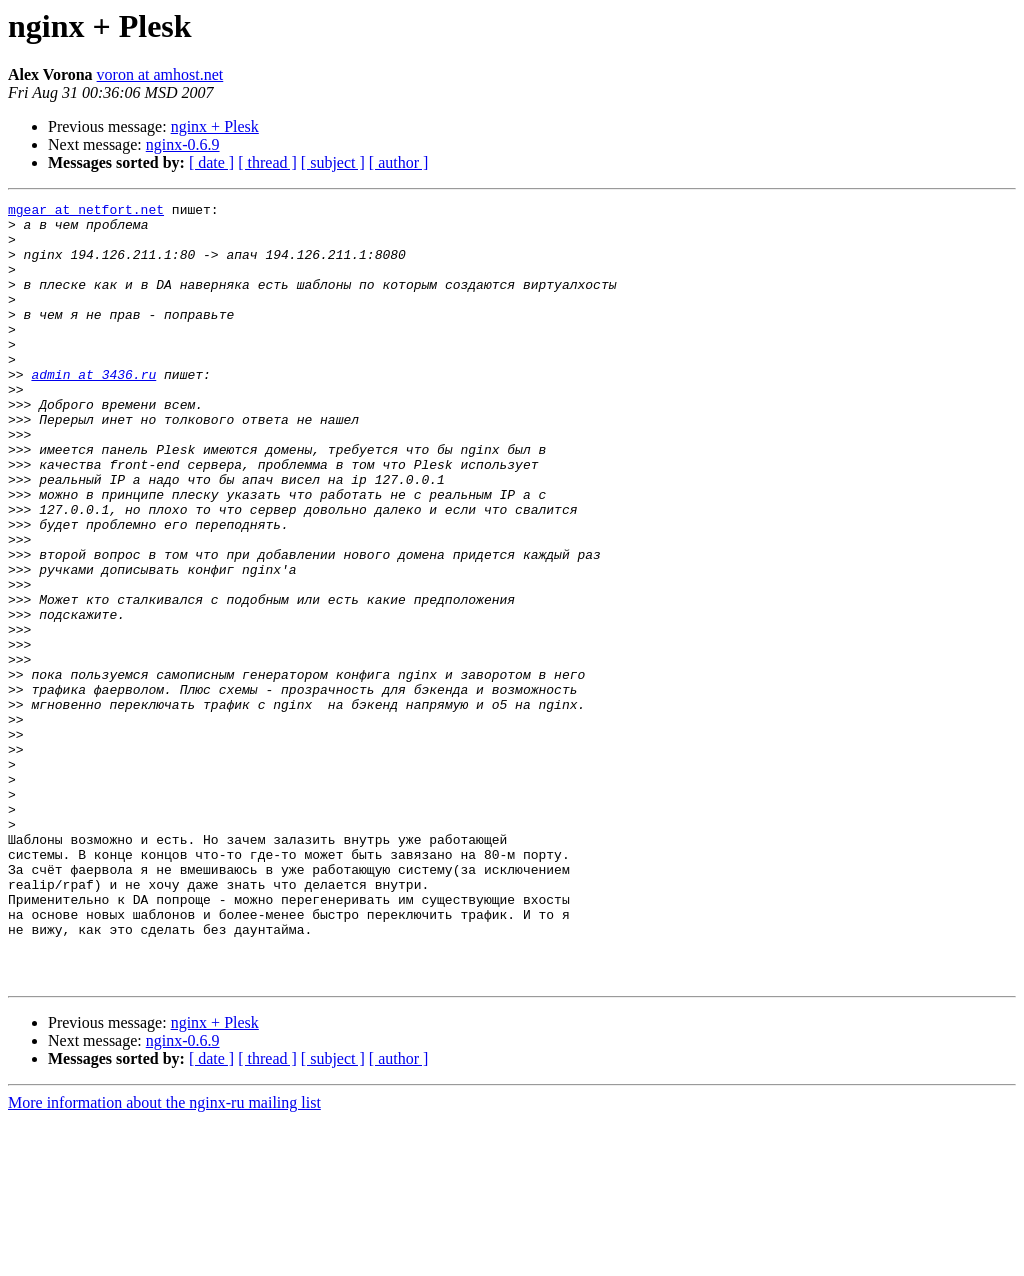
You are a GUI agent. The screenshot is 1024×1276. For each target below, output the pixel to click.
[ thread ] (267, 162)
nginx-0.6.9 (183, 144)
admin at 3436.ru (93, 410)
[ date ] (211, 162)
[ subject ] (333, 162)
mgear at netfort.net (86, 212)
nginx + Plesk (215, 126)
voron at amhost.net (160, 74)
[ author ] (399, 162)
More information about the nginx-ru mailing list (164, 1258)
